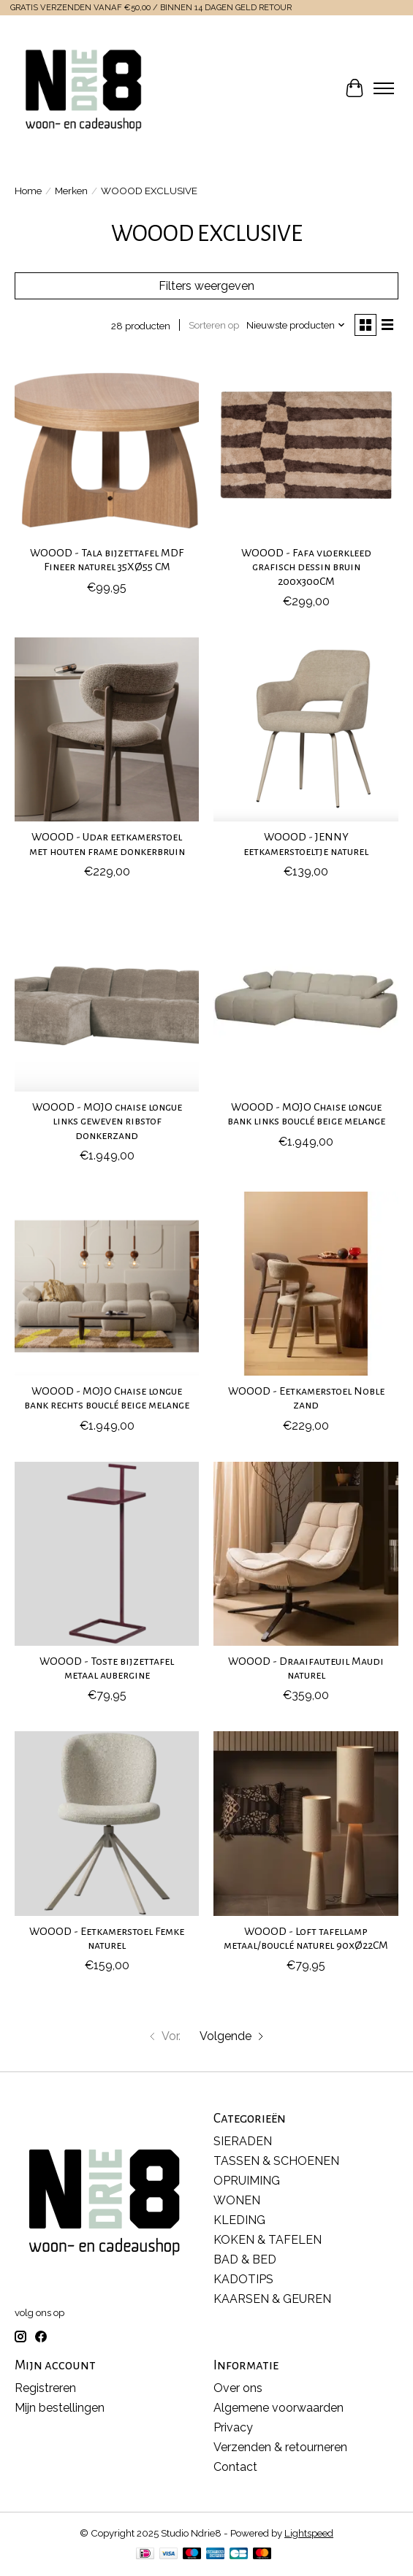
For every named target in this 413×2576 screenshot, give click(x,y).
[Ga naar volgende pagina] (233, 2036)
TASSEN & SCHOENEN (276, 2161)
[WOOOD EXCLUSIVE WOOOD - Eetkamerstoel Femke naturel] (107, 1823)
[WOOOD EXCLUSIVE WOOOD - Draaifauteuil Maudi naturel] (305, 1554)
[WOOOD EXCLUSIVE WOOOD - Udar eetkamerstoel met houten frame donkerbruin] (107, 729)
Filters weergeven (206, 286)
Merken (71, 190)
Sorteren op (214, 325)
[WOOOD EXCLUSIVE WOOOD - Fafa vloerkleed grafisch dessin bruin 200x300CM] (305, 445)
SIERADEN (242, 2141)
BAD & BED (244, 2259)
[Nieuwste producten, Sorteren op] (296, 325)
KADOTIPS (243, 2279)
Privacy (233, 2427)
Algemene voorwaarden (278, 2408)
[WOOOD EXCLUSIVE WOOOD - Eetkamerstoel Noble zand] (305, 1284)
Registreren (45, 2388)
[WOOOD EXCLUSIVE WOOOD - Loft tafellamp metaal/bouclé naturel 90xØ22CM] (305, 1823)
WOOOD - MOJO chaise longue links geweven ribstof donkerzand (107, 1121)
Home (28, 190)
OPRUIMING (246, 2181)
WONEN (236, 2200)
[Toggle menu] (383, 88)
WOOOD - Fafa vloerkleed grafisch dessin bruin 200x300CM (306, 566)
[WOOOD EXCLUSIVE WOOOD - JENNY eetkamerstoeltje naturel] (305, 729)
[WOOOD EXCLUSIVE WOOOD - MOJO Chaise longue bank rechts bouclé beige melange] (107, 1284)
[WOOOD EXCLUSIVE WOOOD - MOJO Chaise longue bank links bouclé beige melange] (305, 1000)
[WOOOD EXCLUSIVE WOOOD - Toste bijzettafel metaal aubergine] (107, 1554)
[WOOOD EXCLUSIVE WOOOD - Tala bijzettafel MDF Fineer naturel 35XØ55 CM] (107, 445)
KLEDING (239, 2220)
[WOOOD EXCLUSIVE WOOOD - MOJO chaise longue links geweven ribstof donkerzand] (107, 1000)
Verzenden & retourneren (280, 2447)
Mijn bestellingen (60, 2408)
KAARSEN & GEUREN (272, 2299)
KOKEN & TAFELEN (267, 2240)
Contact (235, 2467)
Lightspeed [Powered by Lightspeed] (308, 2533)
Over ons (237, 2388)
